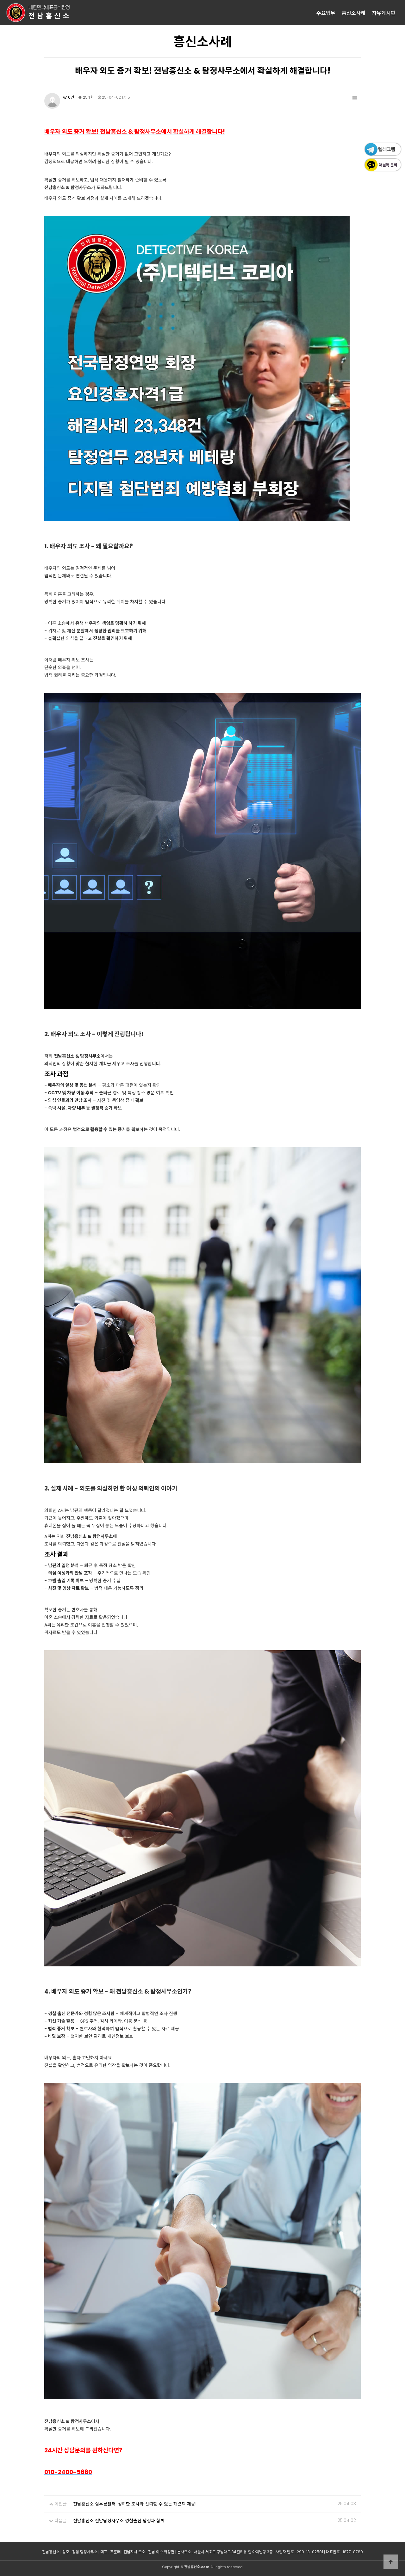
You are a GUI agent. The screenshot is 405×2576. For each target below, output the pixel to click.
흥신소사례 (353, 12)
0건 (68, 97)
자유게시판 (384, 12)
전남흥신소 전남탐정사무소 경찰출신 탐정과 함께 (119, 2521)
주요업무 (325, 12)
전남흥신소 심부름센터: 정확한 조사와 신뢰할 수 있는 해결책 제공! (134, 2504)
